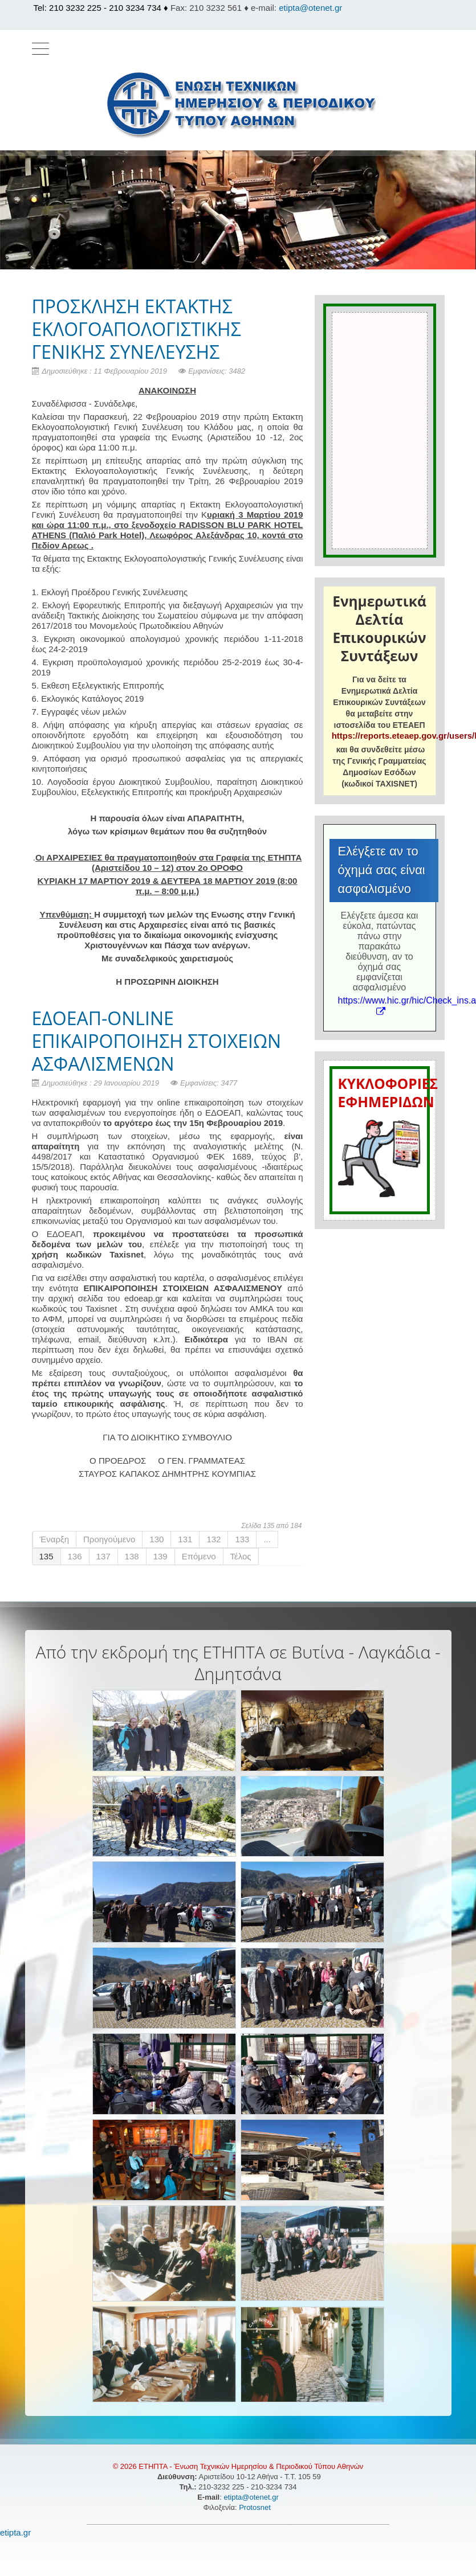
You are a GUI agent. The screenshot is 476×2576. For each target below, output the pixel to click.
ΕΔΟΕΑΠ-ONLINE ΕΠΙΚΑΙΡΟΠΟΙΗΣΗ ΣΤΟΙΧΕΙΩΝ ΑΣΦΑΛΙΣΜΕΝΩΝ (157, 1041)
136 (75, 1556)
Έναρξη (55, 1539)
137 (103, 1556)
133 (242, 1539)
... (267, 1539)
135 (46, 1556)
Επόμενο (199, 1556)
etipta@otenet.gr (310, 8)
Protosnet (255, 2507)
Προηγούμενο (109, 1539)
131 (185, 1539)
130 (156, 1539)
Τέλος (240, 1556)
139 (160, 1556)
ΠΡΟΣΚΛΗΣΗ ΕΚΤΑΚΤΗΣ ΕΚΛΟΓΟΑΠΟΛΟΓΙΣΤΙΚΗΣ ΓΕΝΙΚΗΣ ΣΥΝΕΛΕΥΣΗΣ (136, 329)
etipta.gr (15, 2532)
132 (213, 1539)
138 (132, 1556)
